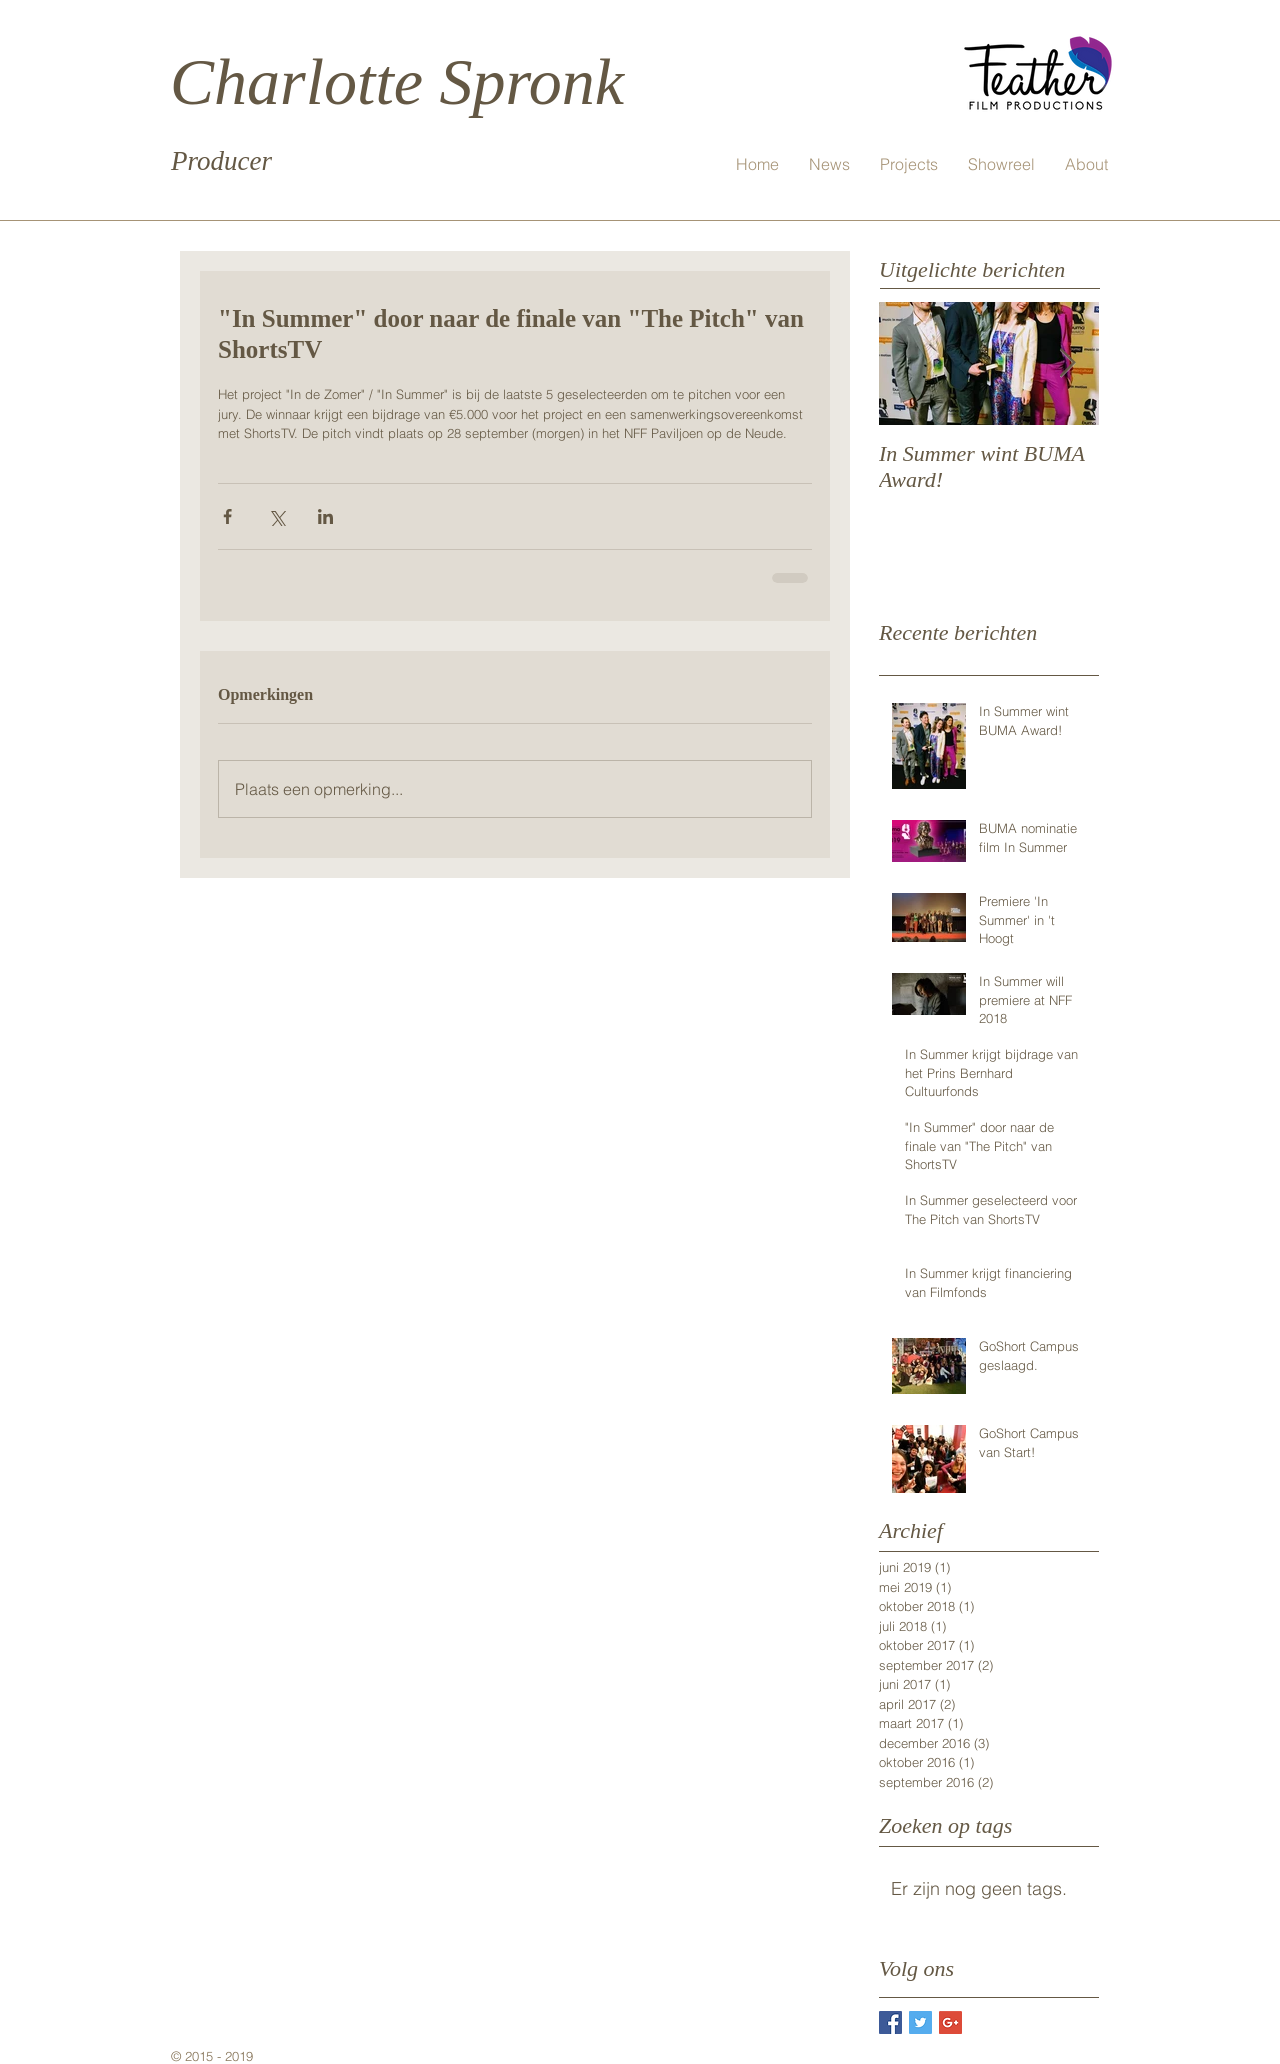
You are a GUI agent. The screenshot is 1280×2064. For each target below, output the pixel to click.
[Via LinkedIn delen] (325, 516)
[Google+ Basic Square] (950, 2022)
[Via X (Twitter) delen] (276, 516)
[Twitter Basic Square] (920, 2022)
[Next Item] (1067, 363)
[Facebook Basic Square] (890, 2022)
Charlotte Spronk (397, 81)
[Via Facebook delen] (227, 516)
